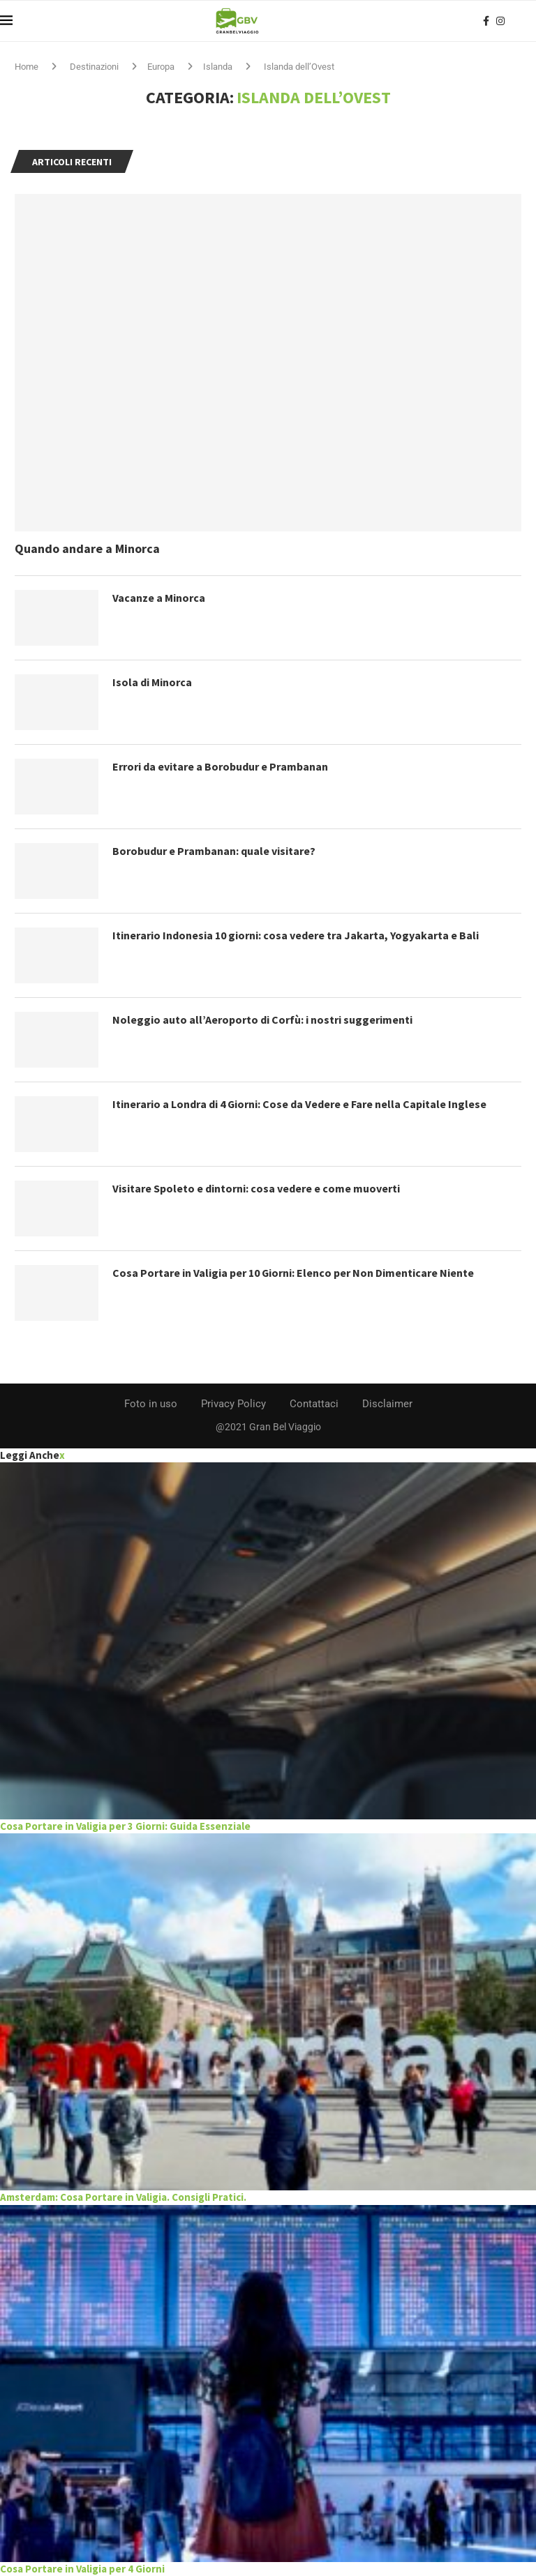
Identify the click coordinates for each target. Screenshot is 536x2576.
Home (26, 66)
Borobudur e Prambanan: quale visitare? (213, 851)
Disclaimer (387, 1403)
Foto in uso (150, 1403)
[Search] (529, 21)
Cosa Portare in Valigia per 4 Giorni (82, 2568)
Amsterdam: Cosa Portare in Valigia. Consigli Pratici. (123, 2197)
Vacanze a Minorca (158, 598)
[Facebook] (486, 21)
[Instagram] (500, 21)
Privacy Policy (233, 1403)
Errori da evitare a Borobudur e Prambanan (220, 766)
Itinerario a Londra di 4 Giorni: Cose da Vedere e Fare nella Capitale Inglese (299, 1104)
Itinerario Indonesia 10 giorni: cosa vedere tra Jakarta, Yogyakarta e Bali (295, 935)
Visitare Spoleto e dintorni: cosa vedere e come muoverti (256, 1188)
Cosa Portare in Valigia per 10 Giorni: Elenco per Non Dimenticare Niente (293, 1273)
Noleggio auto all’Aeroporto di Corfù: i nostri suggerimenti (262, 1019)
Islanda (217, 66)
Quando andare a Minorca (87, 548)
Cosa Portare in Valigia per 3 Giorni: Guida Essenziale (125, 1826)
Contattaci (314, 1403)
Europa (160, 66)
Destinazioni (94, 66)
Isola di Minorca (152, 682)
